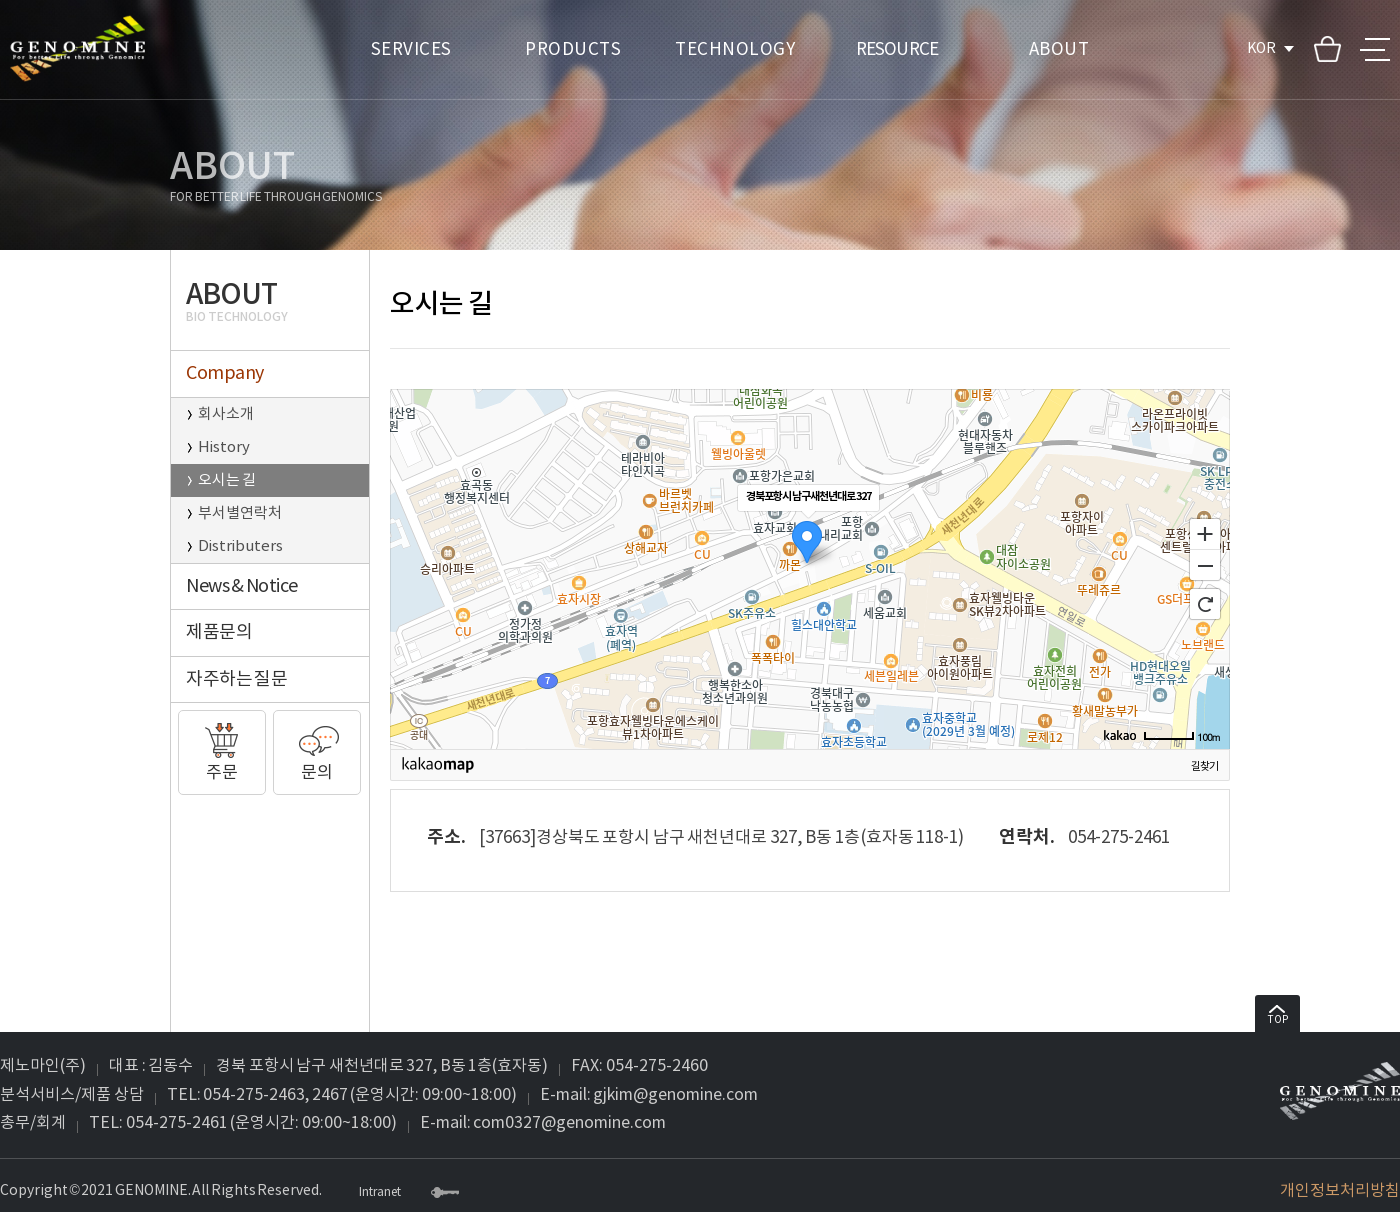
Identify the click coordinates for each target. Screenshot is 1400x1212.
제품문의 (219, 632)
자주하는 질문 (236, 679)
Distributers (240, 546)
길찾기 (1204, 766)
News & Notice (242, 586)
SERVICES (411, 50)
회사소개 (226, 414)
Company (225, 373)
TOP (1278, 1015)
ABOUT (1059, 50)
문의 (317, 747)
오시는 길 (227, 480)
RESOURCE (897, 50)
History (224, 447)
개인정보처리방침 (1340, 1191)
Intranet (380, 1193)
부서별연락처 (240, 513)
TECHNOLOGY (735, 50)
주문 (222, 747)
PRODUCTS (573, 50)
